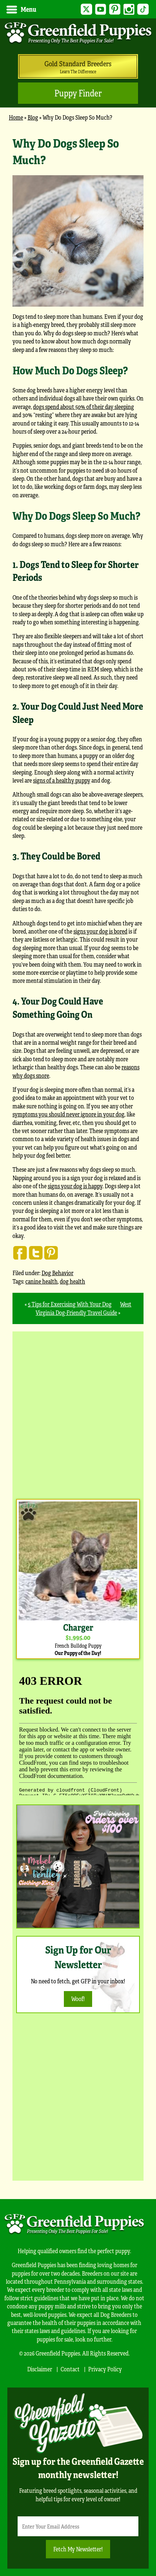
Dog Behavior (57, 1272)
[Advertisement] (78, 1413)
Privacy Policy (105, 2369)
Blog (33, 117)
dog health (72, 1281)
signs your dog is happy (75, 1186)
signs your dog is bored (100, 931)
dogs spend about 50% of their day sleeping (83, 406)
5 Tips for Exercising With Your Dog (70, 1304)
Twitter (86, 9)
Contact (70, 2369)
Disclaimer (39, 2369)
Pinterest (114, 9)
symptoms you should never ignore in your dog (68, 1114)
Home (16, 117)
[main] (78, 729)
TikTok (143, 9)
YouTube (100, 9)
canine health (41, 1281)
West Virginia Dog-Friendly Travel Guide (83, 1308)
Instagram (129, 9)
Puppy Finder (78, 93)
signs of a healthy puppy (61, 780)
